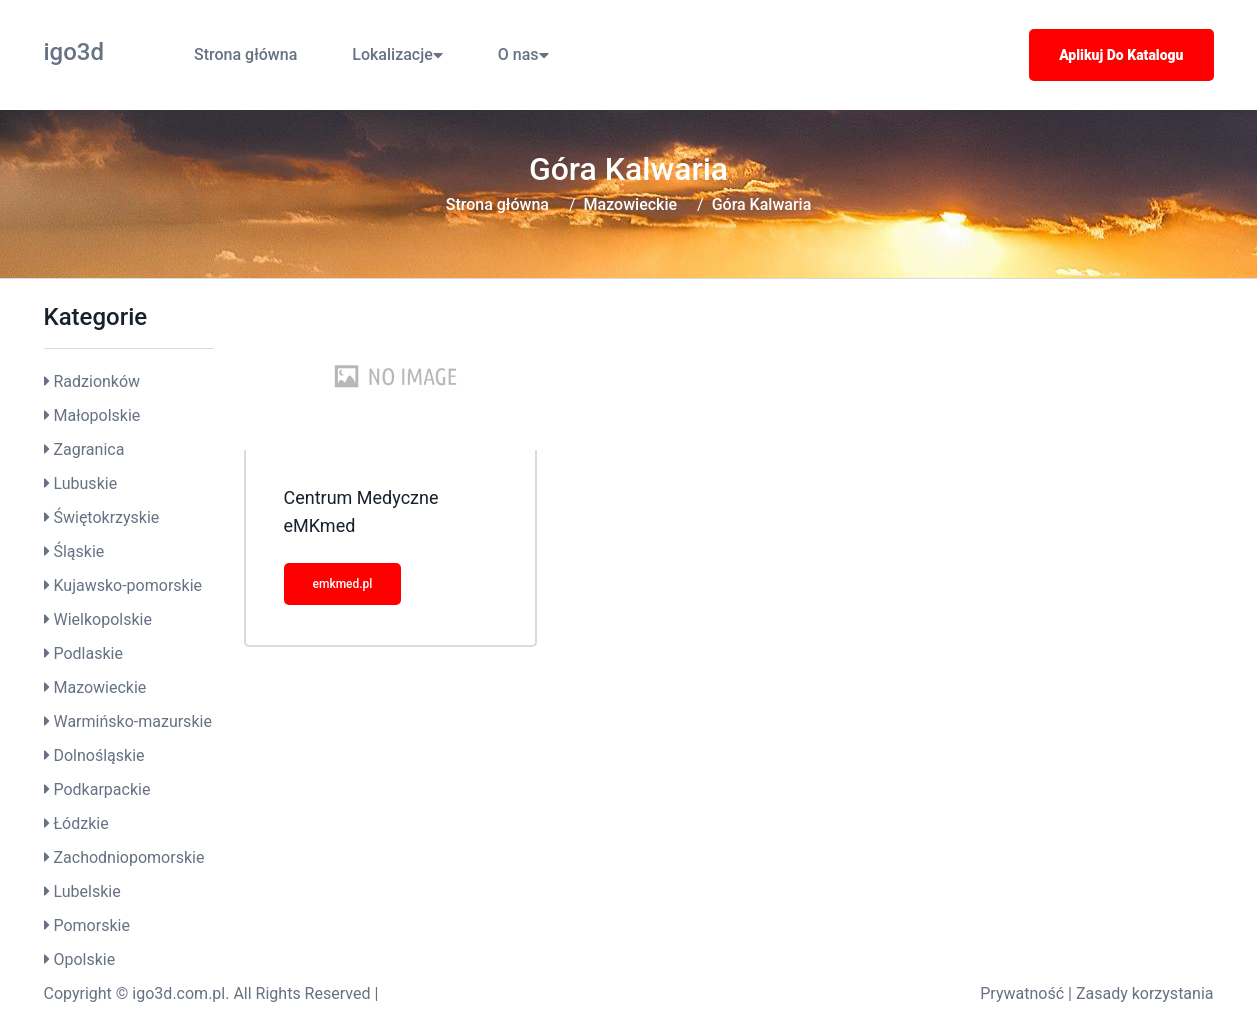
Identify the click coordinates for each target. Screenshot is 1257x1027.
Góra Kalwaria (762, 204)
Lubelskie (86, 891)
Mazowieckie (630, 204)
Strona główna (245, 54)
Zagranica (88, 449)
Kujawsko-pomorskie (127, 585)
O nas (523, 54)
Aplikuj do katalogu (1121, 55)
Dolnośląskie (98, 755)
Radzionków (96, 381)
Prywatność (1022, 993)
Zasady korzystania (1145, 993)
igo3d (74, 52)
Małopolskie (96, 415)
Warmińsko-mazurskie (132, 721)
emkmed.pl (343, 584)
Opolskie (84, 959)
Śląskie (78, 551)
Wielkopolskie (102, 619)
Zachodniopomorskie (128, 857)
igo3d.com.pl (178, 993)
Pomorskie (91, 925)
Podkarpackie (101, 789)
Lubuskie (85, 483)
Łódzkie (80, 823)
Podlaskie (87, 653)
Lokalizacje (397, 54)
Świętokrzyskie (106, 517)
